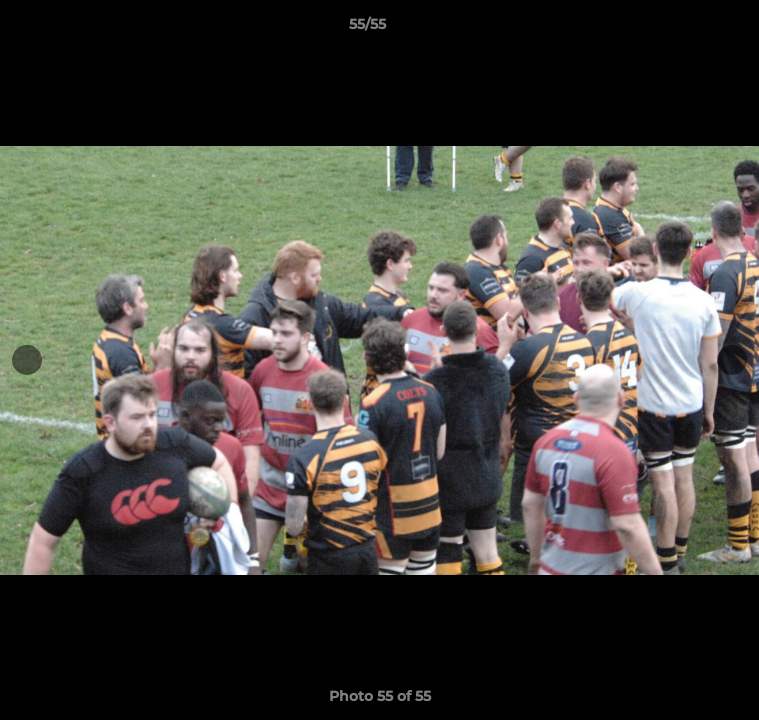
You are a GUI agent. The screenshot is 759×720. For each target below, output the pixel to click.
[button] (687, 29)
